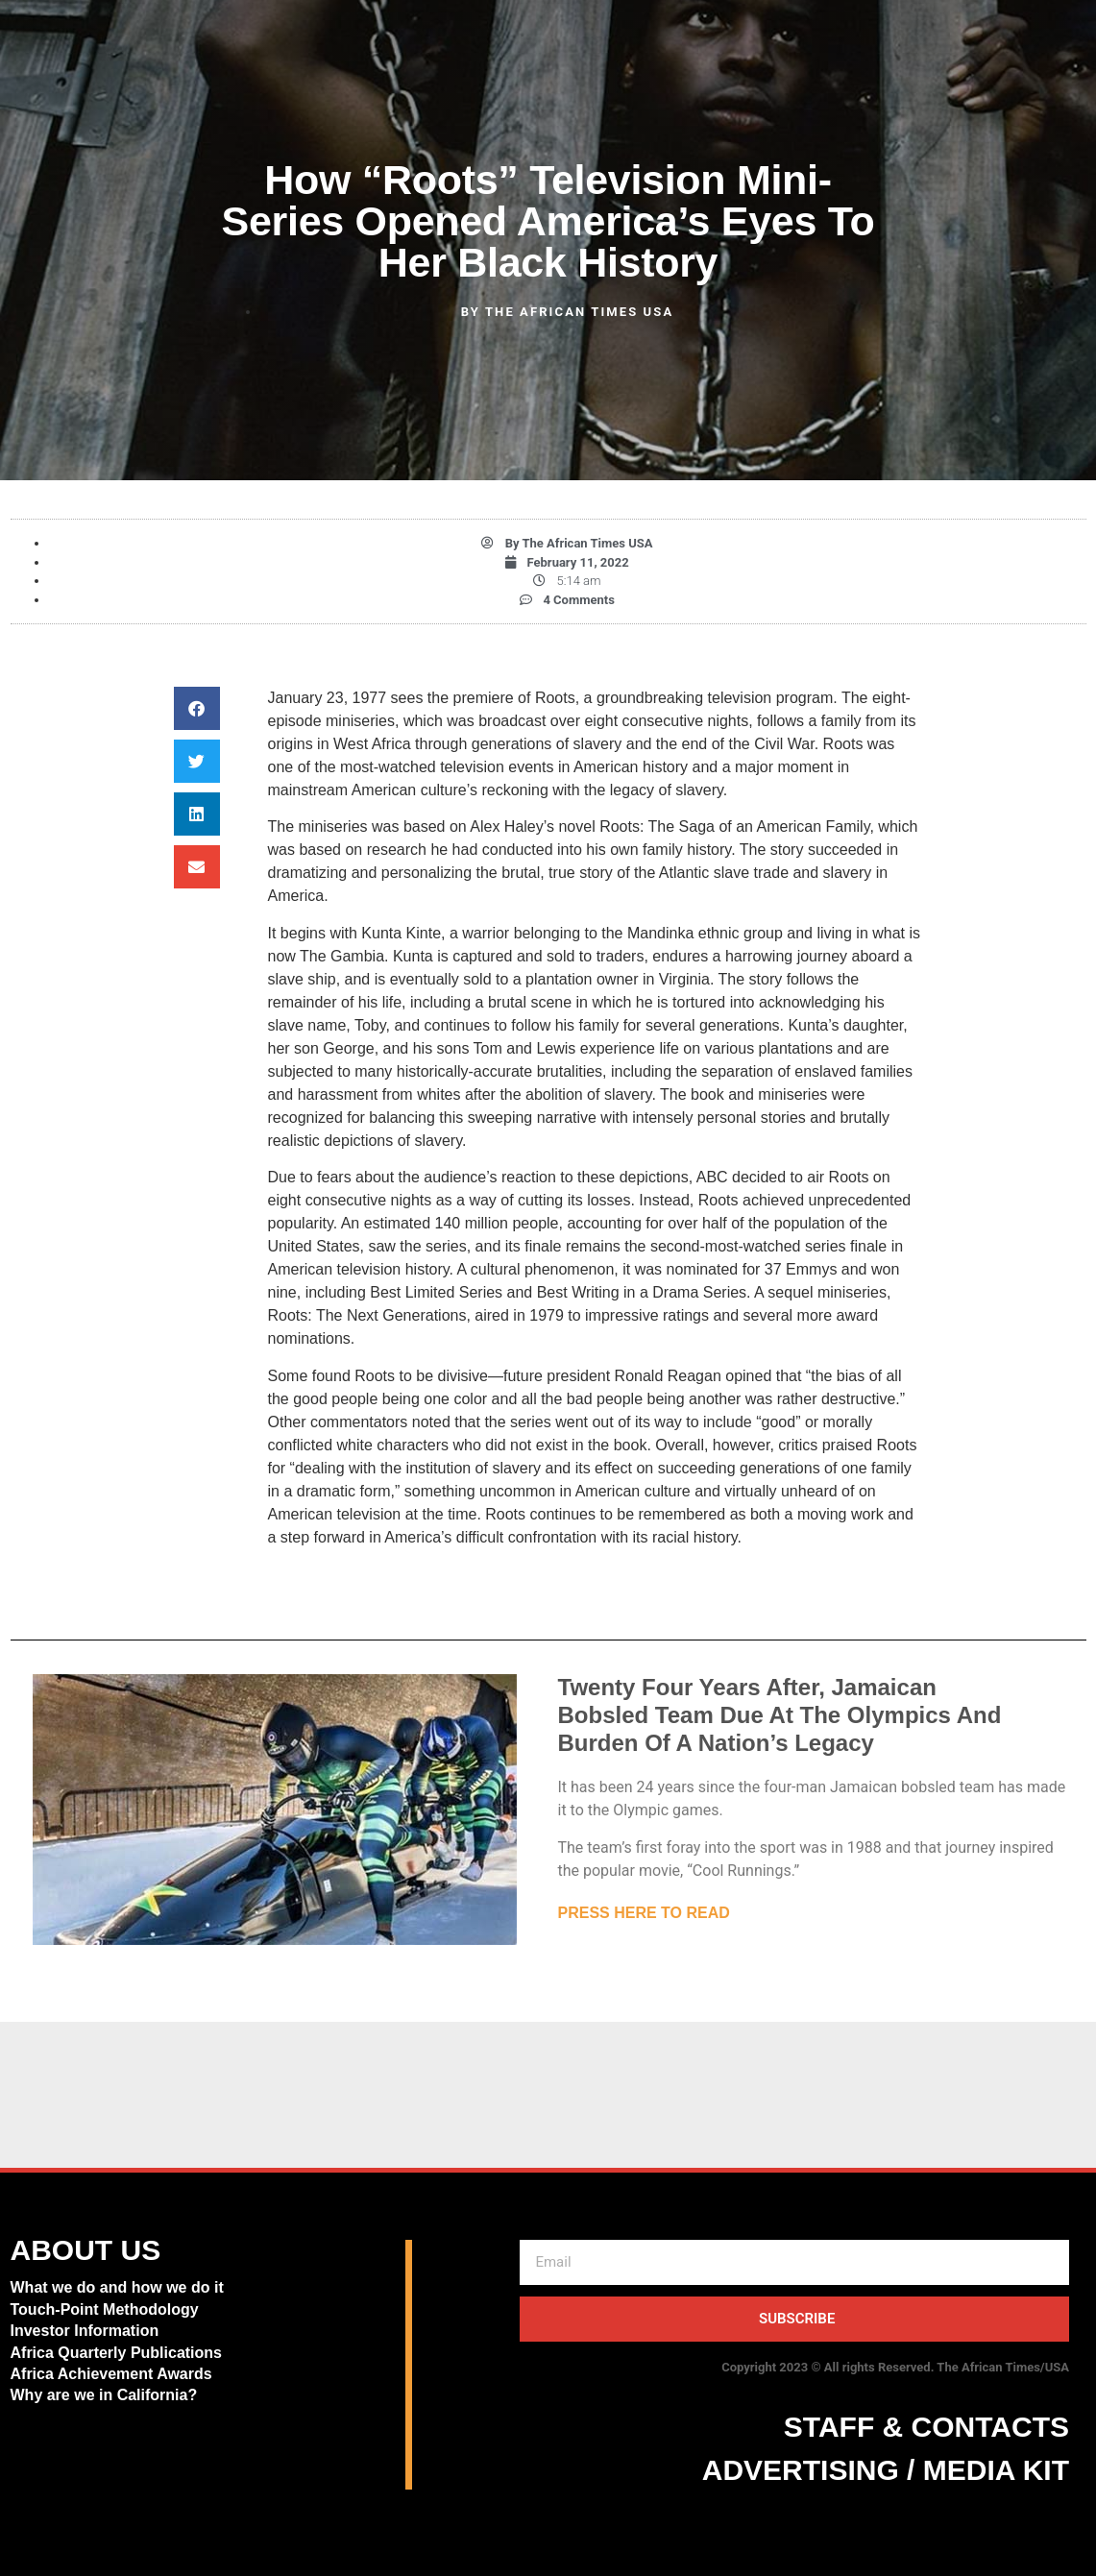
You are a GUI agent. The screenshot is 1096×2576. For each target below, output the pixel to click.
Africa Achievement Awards (111, 2374)
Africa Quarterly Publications (117, 2353)
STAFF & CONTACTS (926, 2426)
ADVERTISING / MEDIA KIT (885, 2470)
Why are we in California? (106, 2395)
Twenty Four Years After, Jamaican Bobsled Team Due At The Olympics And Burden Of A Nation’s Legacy (780, 1715)
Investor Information (85, 2330)
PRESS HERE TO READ (644, 1913)
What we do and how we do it (117, 2287)
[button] (197, 708)
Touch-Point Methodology (105, 2309)
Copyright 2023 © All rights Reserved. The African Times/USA (895, 2367)
